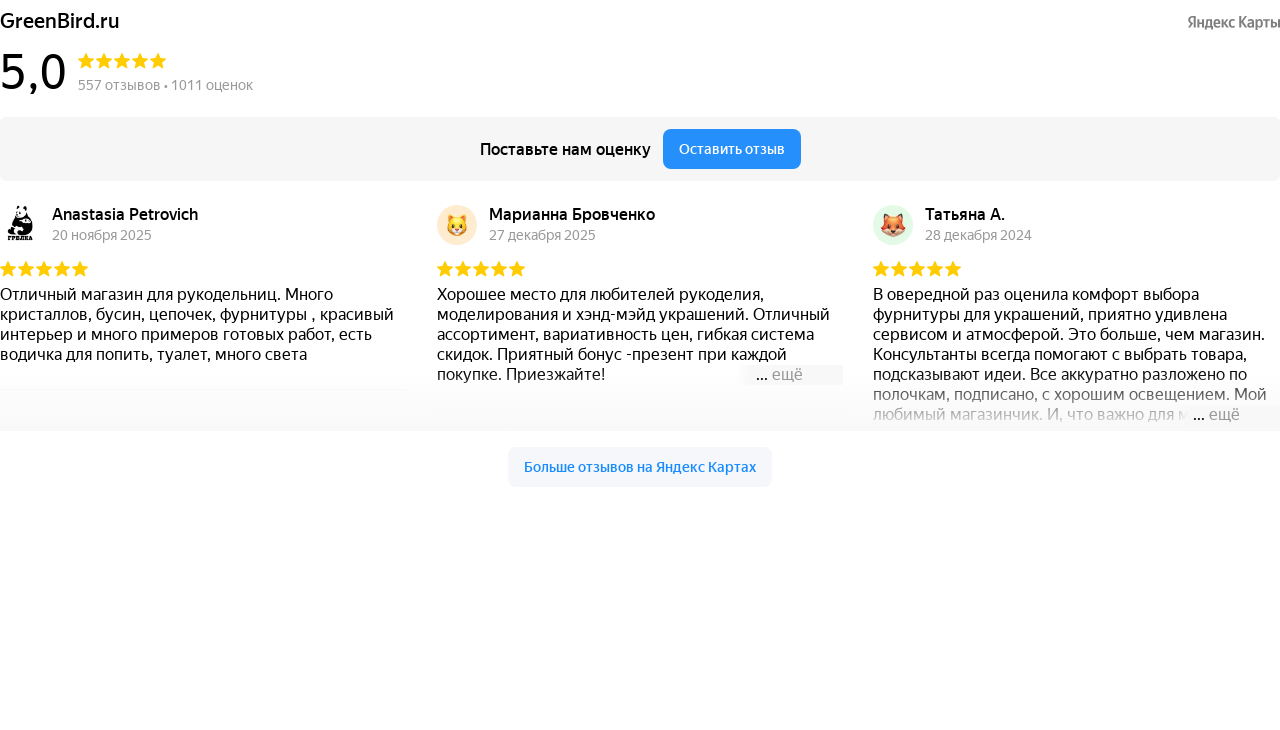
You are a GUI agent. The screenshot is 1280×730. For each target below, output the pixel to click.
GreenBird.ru (60, 21)
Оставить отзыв (732, 149)
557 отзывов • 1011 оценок (165, 85)
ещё (787, 374)
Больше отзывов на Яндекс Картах (640, 467)
